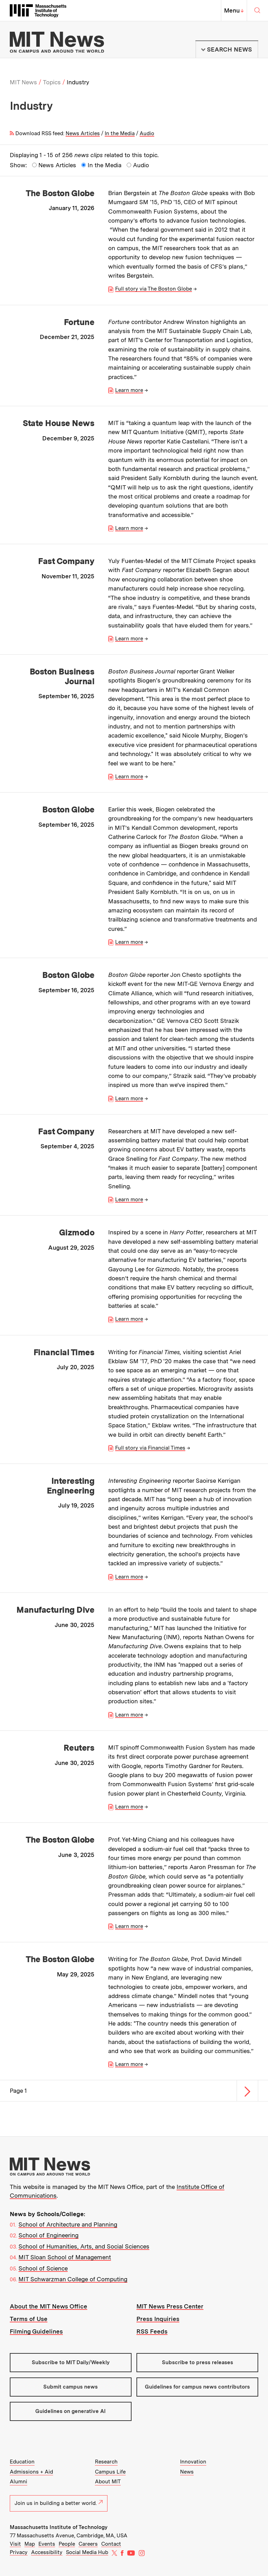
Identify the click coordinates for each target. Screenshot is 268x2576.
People (67, 2544)
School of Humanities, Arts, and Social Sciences (83, 2246)
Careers (88, 2544)
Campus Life (110, 2472)
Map (29, 2544)
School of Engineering (48, 2235)
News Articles (83, 133)
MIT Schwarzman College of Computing (72, 2279)
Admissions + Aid (31, 2472)
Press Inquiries (157, 2318)
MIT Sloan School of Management (64, 2257)
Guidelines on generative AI (70, 2411)
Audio (147, 133)
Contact (111, 2544)
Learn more (129, 390)
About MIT (108, 2481)
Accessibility (46, 2552)
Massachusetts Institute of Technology (58, 2527)
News (187, 2472)
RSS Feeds (152, 2331)
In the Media (120, 133)
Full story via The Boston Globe (153, 289)
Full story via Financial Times (150, 1448)
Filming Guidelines (36, 2331)
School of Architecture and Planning (67, 2224)
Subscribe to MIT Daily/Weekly (71, 2362)
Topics (52, 82)
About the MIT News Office (48, 2306)
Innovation (193, 2462)
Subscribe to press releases (197, 2362)
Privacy (19, 2552)
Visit (15, 2544)
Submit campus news (70, 2387)
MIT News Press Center (169, 2306)
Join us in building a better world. (59, 2503)
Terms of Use (28, 2318)
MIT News (23, 82)
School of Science (43, 2268)
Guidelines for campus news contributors (197, 2387)
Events (46, 2544)
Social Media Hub (87, 2552)
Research (106, 2462)
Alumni (18, 2481)
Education (22, 2462)
